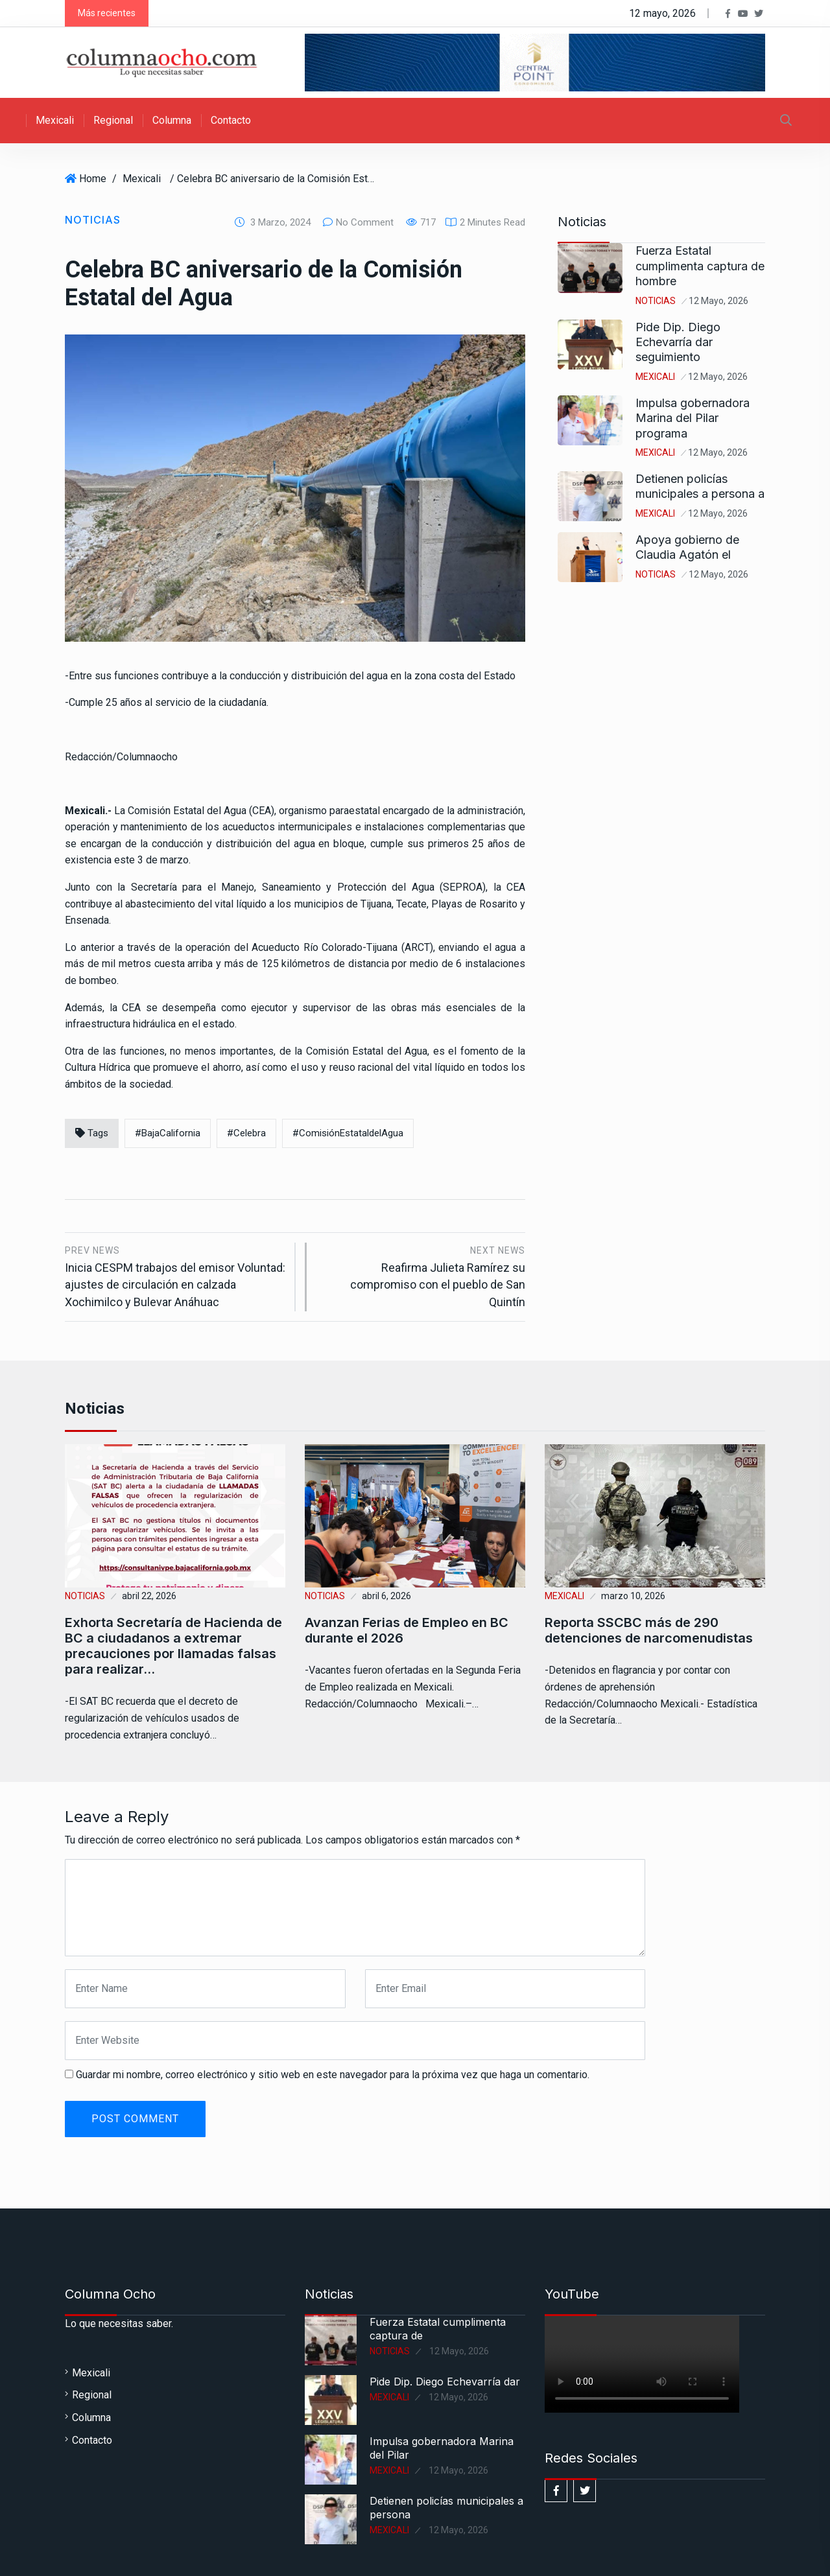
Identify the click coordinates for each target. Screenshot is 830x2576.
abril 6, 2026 (386, 1596)
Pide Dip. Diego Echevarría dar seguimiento (677, 342)
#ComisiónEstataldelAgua (347, 1133)
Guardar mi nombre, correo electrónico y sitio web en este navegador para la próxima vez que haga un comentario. (332, 2074)
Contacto (231, 120)
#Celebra (246, 1133)
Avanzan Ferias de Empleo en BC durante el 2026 (406, 1630)
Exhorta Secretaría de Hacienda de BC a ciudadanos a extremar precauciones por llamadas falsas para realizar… (173, 1646)
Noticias (93, 219)
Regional (113, 120)
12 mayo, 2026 (718, 301)
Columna (171, 120)
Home (92, 178)
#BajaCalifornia (167, 1133)
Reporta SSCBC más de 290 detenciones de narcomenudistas (649, 1630)
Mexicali (55, 120)
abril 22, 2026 (149, 1596)
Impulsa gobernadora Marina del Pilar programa (692, 418)
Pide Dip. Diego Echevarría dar (445, 2381)
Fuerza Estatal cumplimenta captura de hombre (700, 266)
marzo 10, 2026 (633, 1596)
